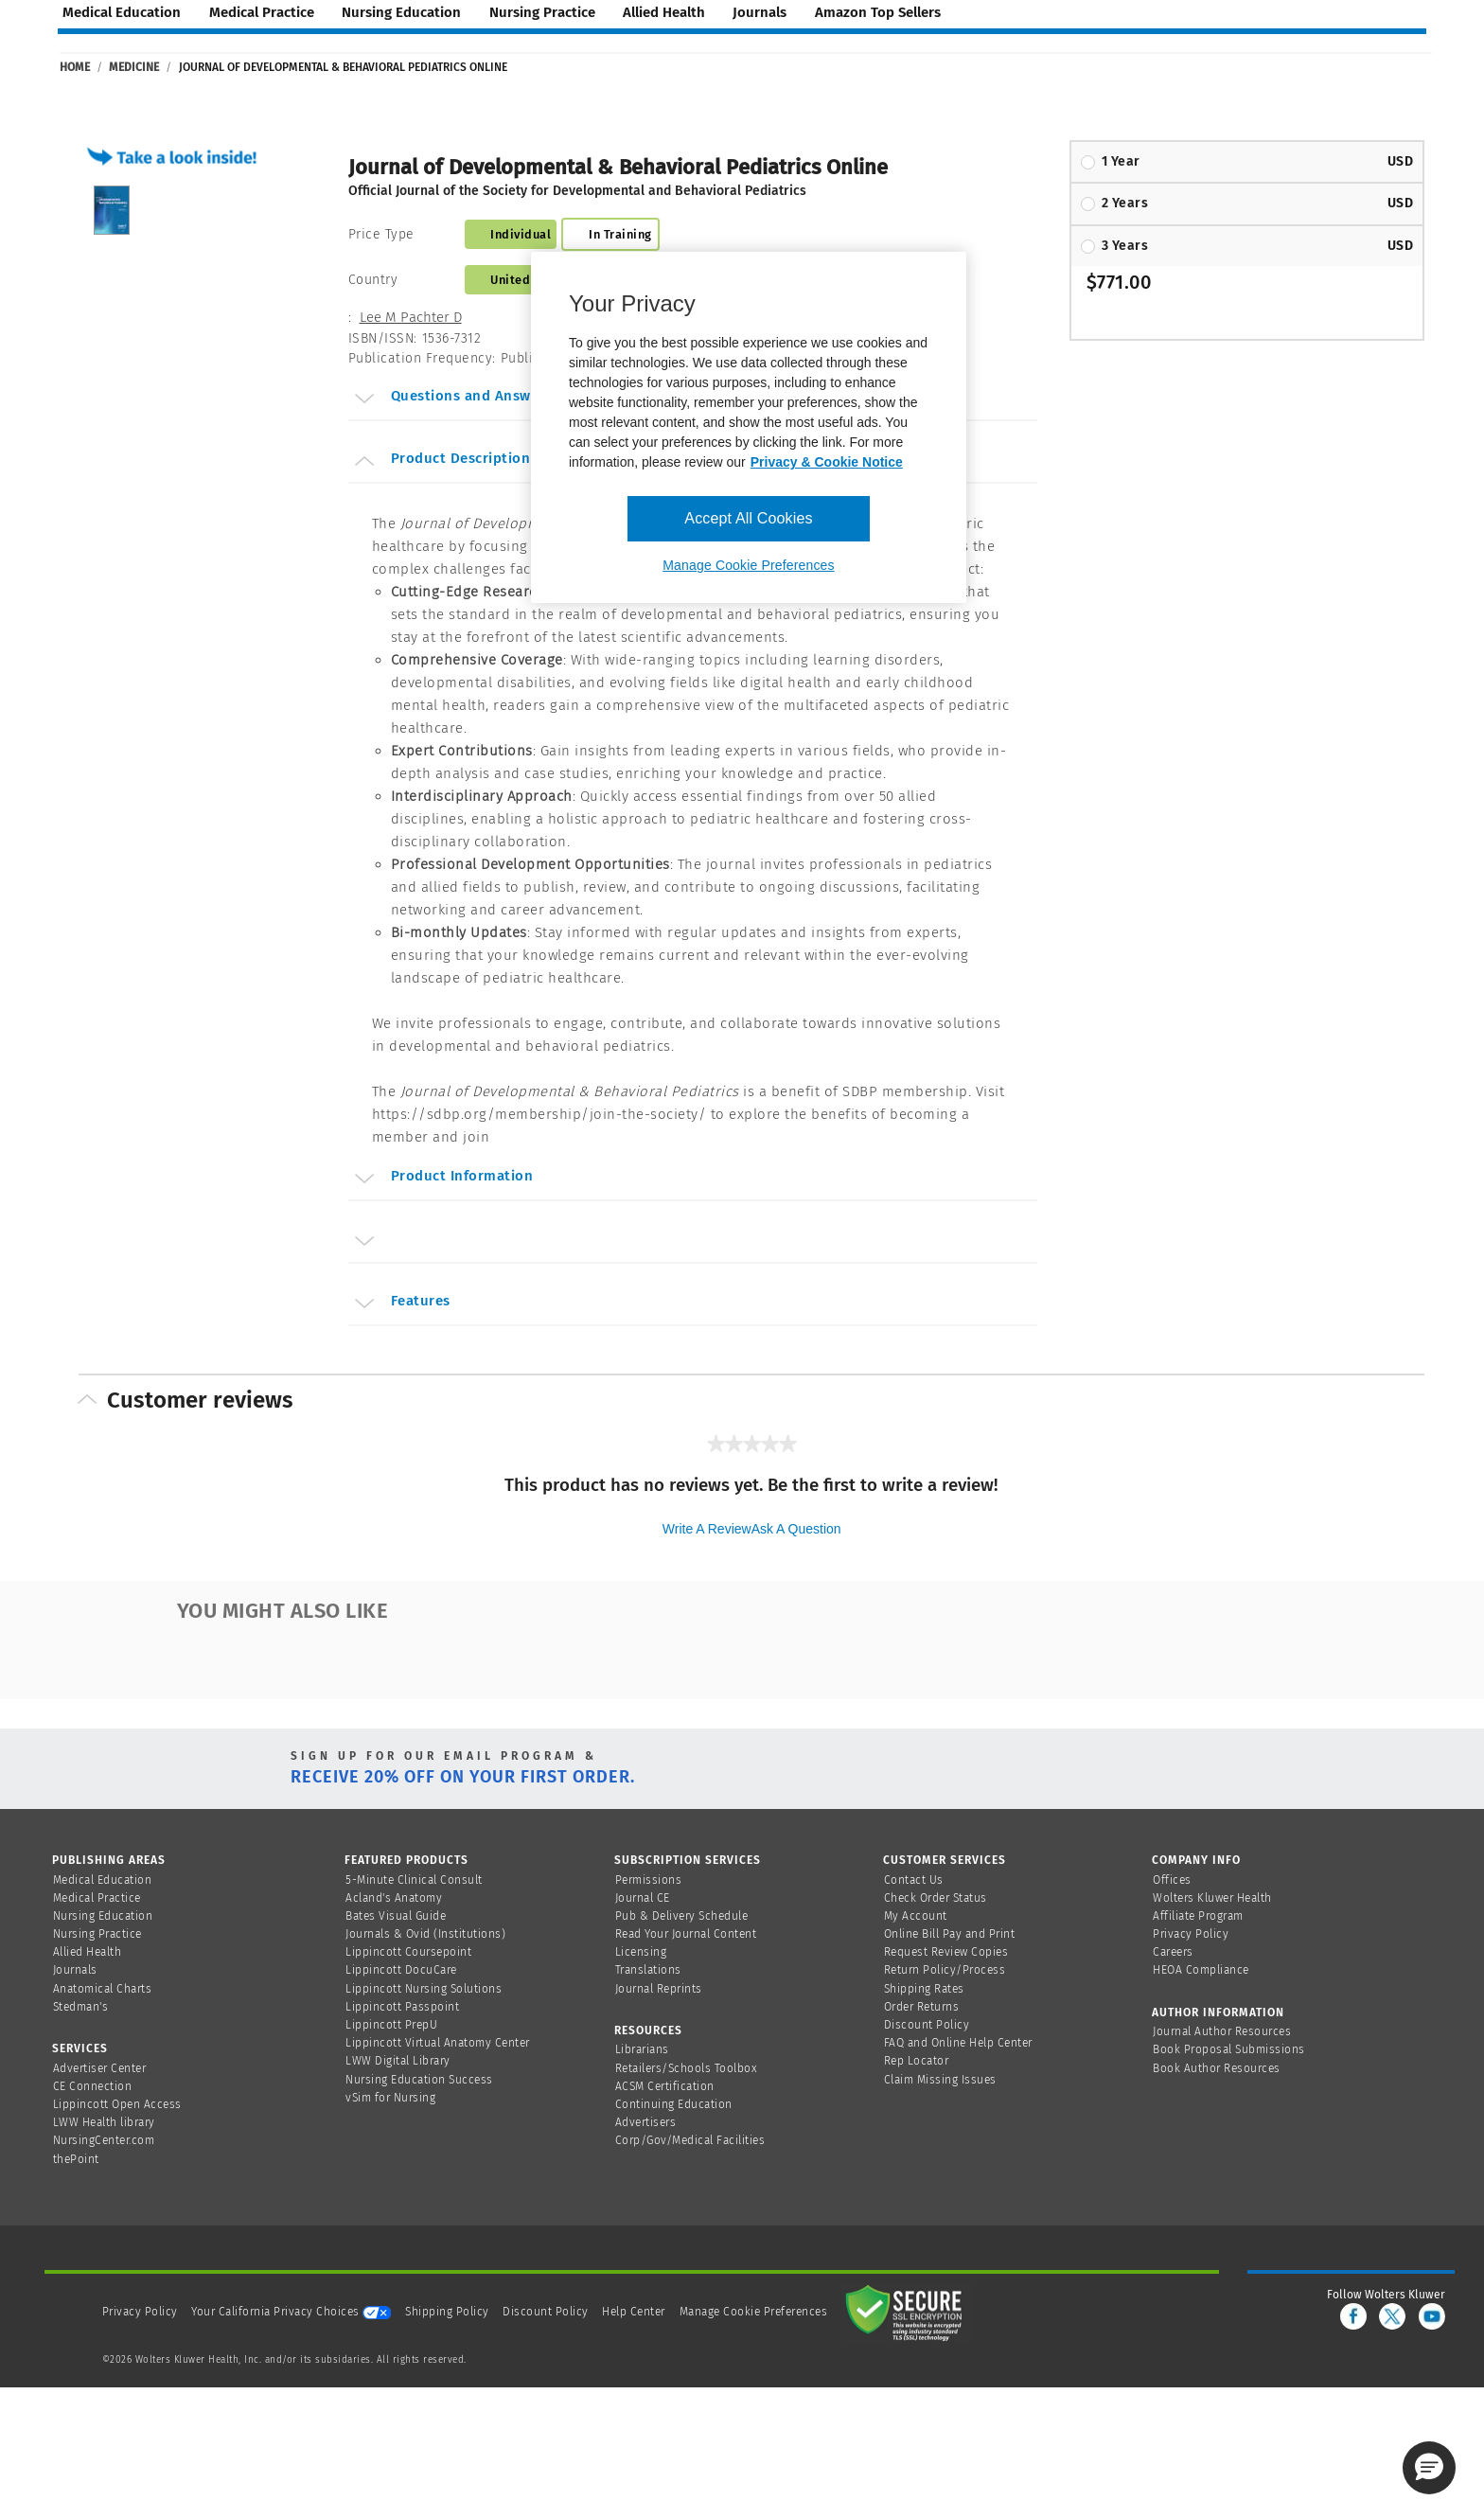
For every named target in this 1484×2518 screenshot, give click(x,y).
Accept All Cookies (748, 518)
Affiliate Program (1198, 1916)
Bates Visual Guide (395, 1916)
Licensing (641, 1952)
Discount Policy (927, 2024)
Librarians (642, 2049)
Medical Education (102, 1880)
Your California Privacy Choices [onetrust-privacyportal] (291, 2311)
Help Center (635, 2311)
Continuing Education (674, 2104)
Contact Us (914, 1880)
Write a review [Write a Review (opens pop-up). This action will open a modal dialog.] (706, 1528)
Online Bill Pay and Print (950, 1934)
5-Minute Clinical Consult (414, 1880)
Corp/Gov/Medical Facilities (690, 2140)
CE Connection (92, 2086)
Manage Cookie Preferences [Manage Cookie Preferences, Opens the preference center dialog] (748, 565)
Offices (1172, 1880)
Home (75, 67)
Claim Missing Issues (940, 2079)
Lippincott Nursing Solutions (423, 1988)
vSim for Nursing (390, 2097)
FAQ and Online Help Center (958, 2042)
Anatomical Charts (102, 1988)
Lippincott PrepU (391, 2024)
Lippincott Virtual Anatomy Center (437, 2042)
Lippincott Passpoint (402, 2006)
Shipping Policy (447, 2311)
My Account (915, 1916)
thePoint (76, 2159)
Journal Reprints (658, 1988)
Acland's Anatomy (393, 1898)
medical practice (261, 12)
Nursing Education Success (419, 2079)
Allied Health (87, 1952)
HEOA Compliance (1201, 1970)
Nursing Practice (97, 1934)
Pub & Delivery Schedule (682, 1916)
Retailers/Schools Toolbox (686, 2068)
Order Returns (922, 2006)
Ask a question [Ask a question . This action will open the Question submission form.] (796, 1528)
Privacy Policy (1190, 1934)
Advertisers (646, 2122)
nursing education (401, 12)
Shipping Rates (924, 1988)
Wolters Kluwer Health (1212, 1898)
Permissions (648, 1880)
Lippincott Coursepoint (408, 1952)
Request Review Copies (946, 1952)
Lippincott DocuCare (401, 1970)
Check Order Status (935, 1898)
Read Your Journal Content (686, 1934)
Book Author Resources (1217, 2068)
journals (759, 12)
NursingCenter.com (104, 2140)
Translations (648, 1970)
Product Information (442, 1178)
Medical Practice (97, 1898)
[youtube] (1432, 2316)
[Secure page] (907, 2311)
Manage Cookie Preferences (754, 2311)
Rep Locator (916, 2060)
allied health (664, 12)
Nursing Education (103, 1916)
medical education (121, 12)
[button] (177, 156)
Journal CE (642, 1898)
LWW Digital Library (397, 2060)
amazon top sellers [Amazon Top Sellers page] (878, 12)
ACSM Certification (665, 2086)
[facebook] (1353, 2316)
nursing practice (542, 12)
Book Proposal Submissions (1229, 2049)
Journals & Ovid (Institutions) (425, 1934)
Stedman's (81, 2006)
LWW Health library (104, 2122)
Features (400, 1303)
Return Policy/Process (945, 1970)
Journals (75, 1970)
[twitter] (1392, 2316)
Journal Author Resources (1222, 2031)
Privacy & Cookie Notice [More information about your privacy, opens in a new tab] (827, 462)
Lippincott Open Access (117, 2104)
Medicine (134, 67)
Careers (1173, 1952)
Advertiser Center (100, 2068)
